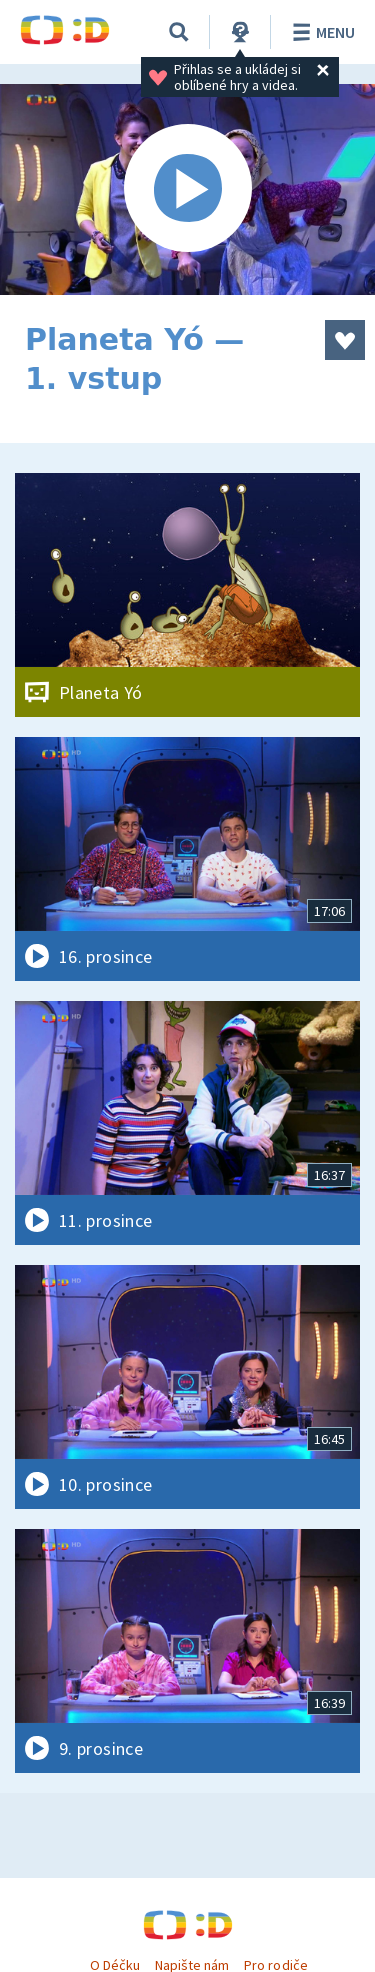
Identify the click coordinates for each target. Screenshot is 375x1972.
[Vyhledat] (179, 32)
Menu (320, 32)
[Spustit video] (187, 189)
